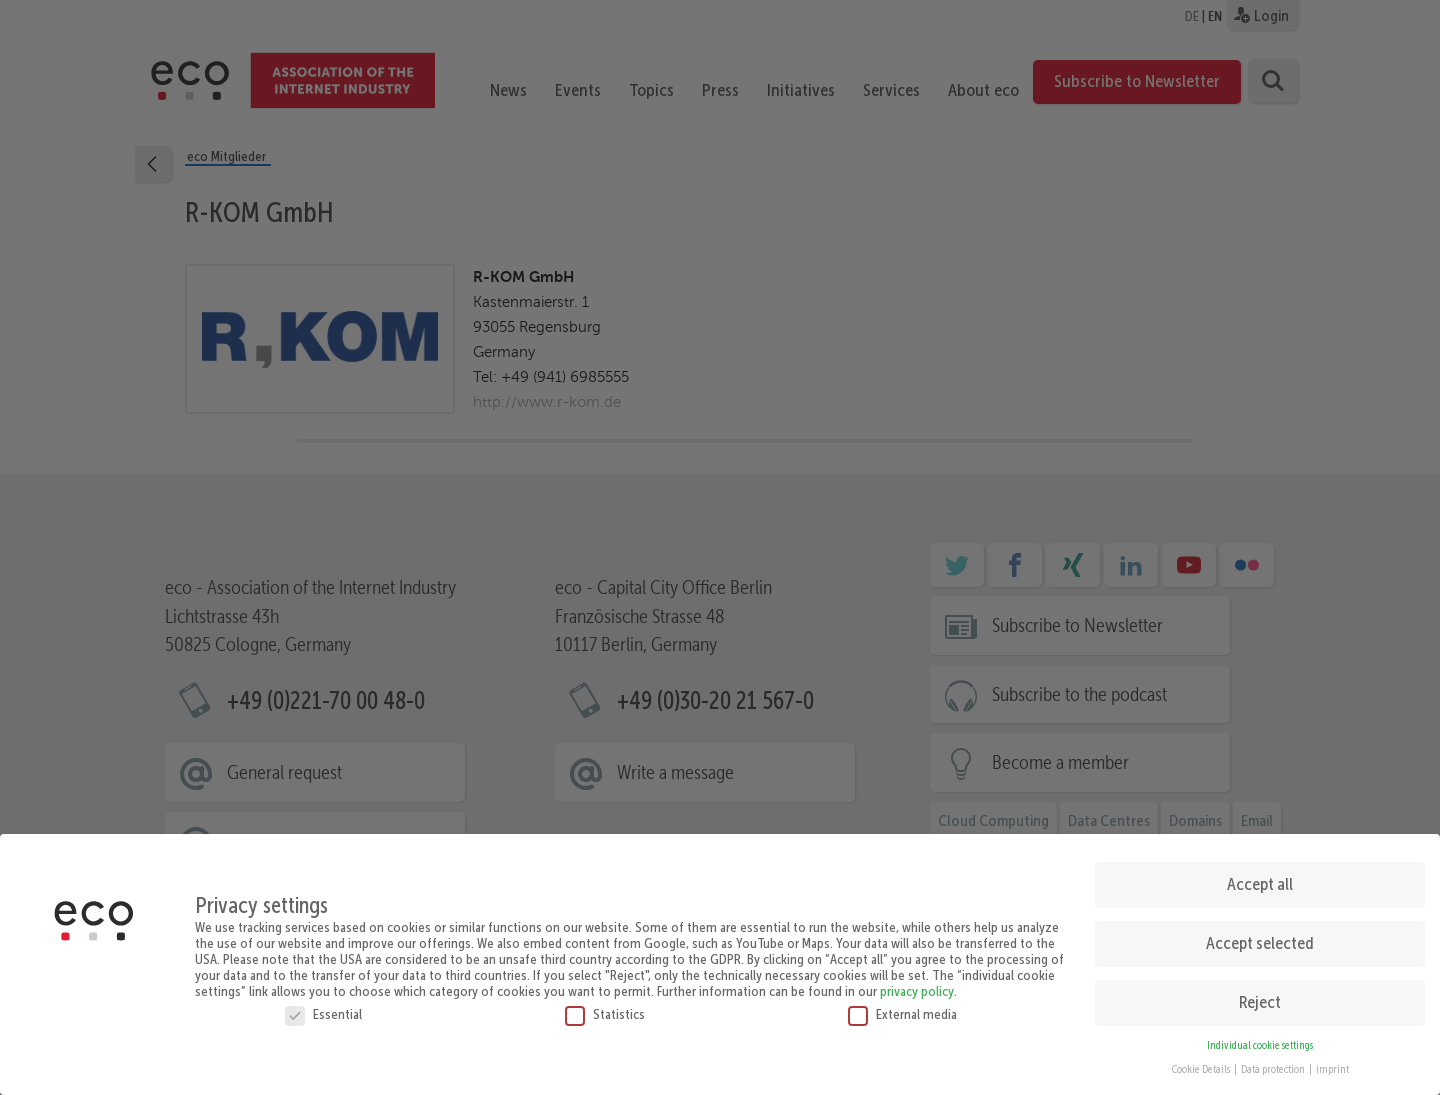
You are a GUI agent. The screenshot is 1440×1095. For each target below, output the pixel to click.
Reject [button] (1260, 994)
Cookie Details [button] (1202, 1062)
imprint (1332, 1062)
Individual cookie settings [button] (1260, 1037)
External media (902, 1006)
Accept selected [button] (1260, 935)
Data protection (1274, 1062)
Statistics (605, 1006)
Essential (323, 1006)
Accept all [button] (1260, 876)
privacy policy (917, 983)
